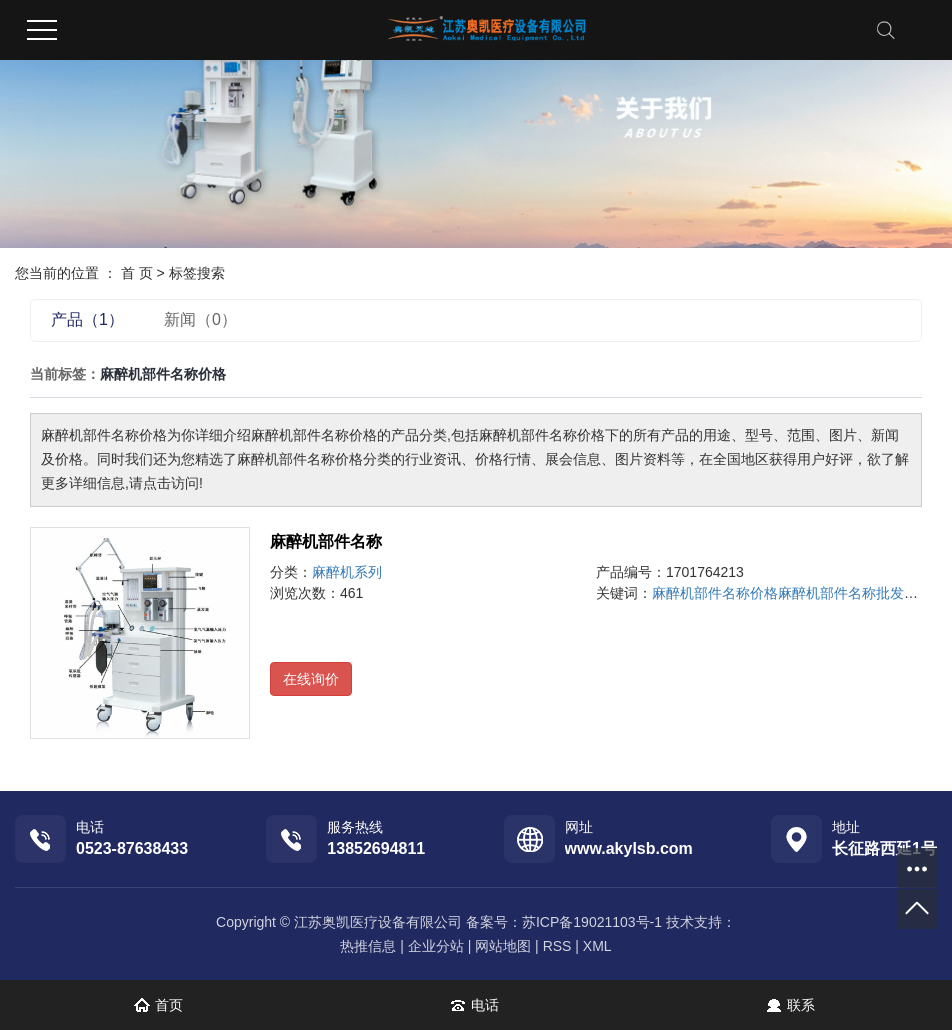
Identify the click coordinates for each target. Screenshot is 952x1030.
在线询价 (311, 679)
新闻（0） (200, 319)
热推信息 (368, 946)
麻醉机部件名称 (326, 541)
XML (597, 946)
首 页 (137, 273)
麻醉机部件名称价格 (715, 593)
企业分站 (436, 946)
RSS (557, 946)
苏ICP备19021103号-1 (592, 922)
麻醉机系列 (347, 572)
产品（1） (87, 319)
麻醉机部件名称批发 (841, 593)
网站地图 (503, 946)
